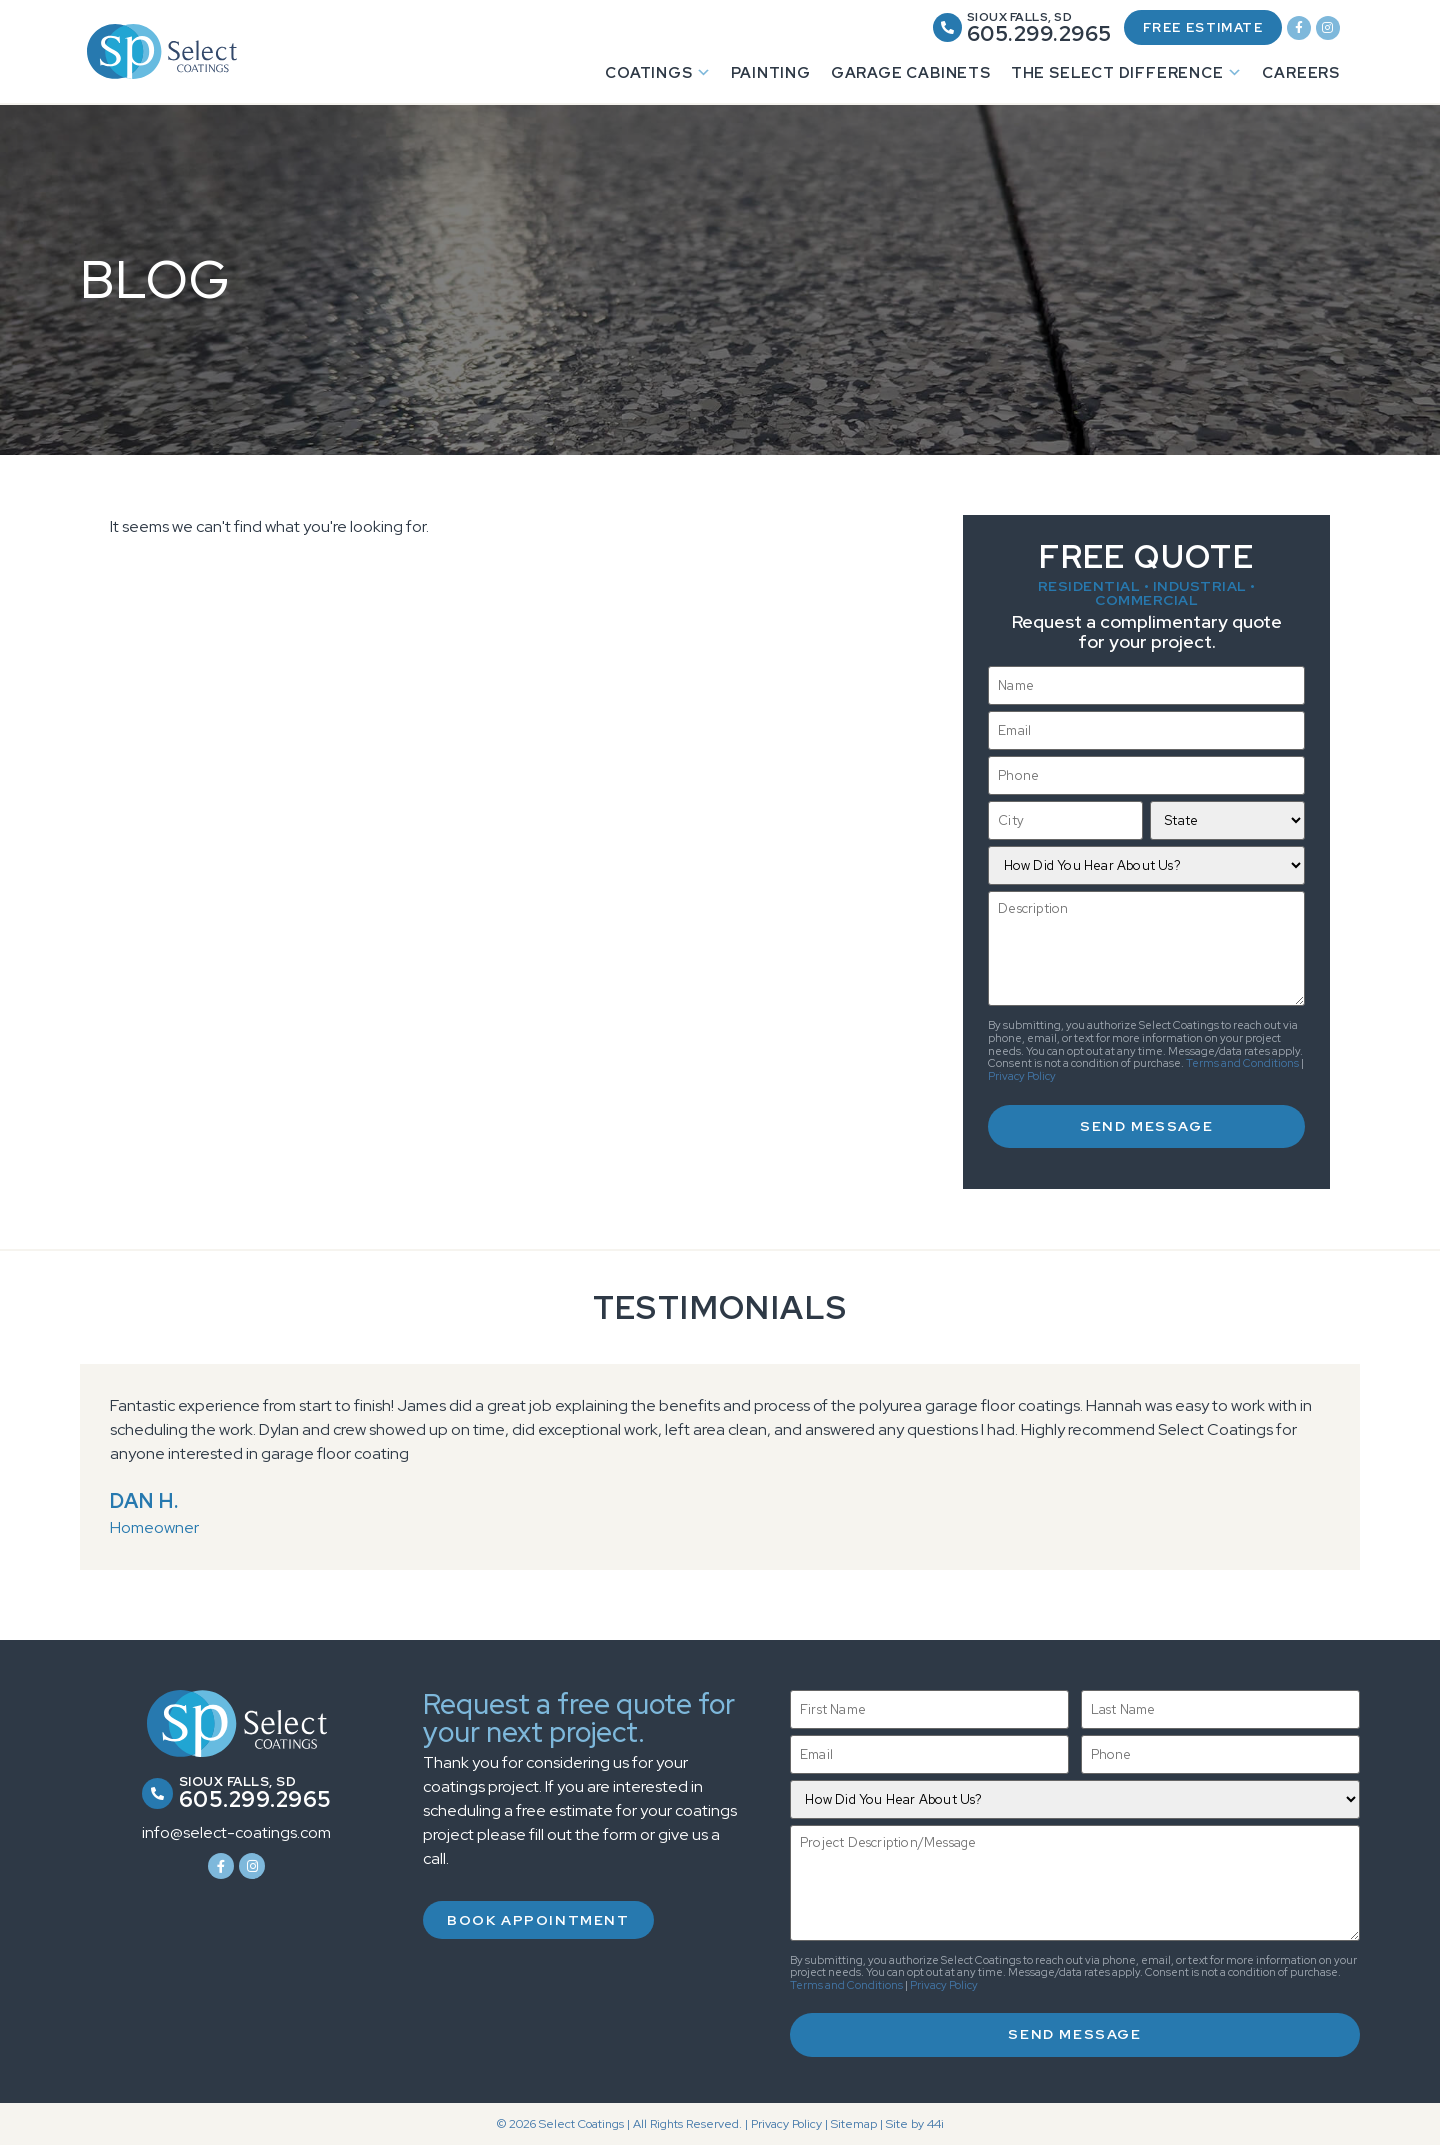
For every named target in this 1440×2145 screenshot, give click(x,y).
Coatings (658, 76)
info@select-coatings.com (236, 1833)
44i (935, 2124)
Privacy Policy (1022, 1079)
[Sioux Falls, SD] (922, 29)
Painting (770, 76)
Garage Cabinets (911, 76)
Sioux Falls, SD (995, 19)
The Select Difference (1127, 76)
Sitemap (854, 2124)
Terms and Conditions (1242, 1066)
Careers (1301, 76)
